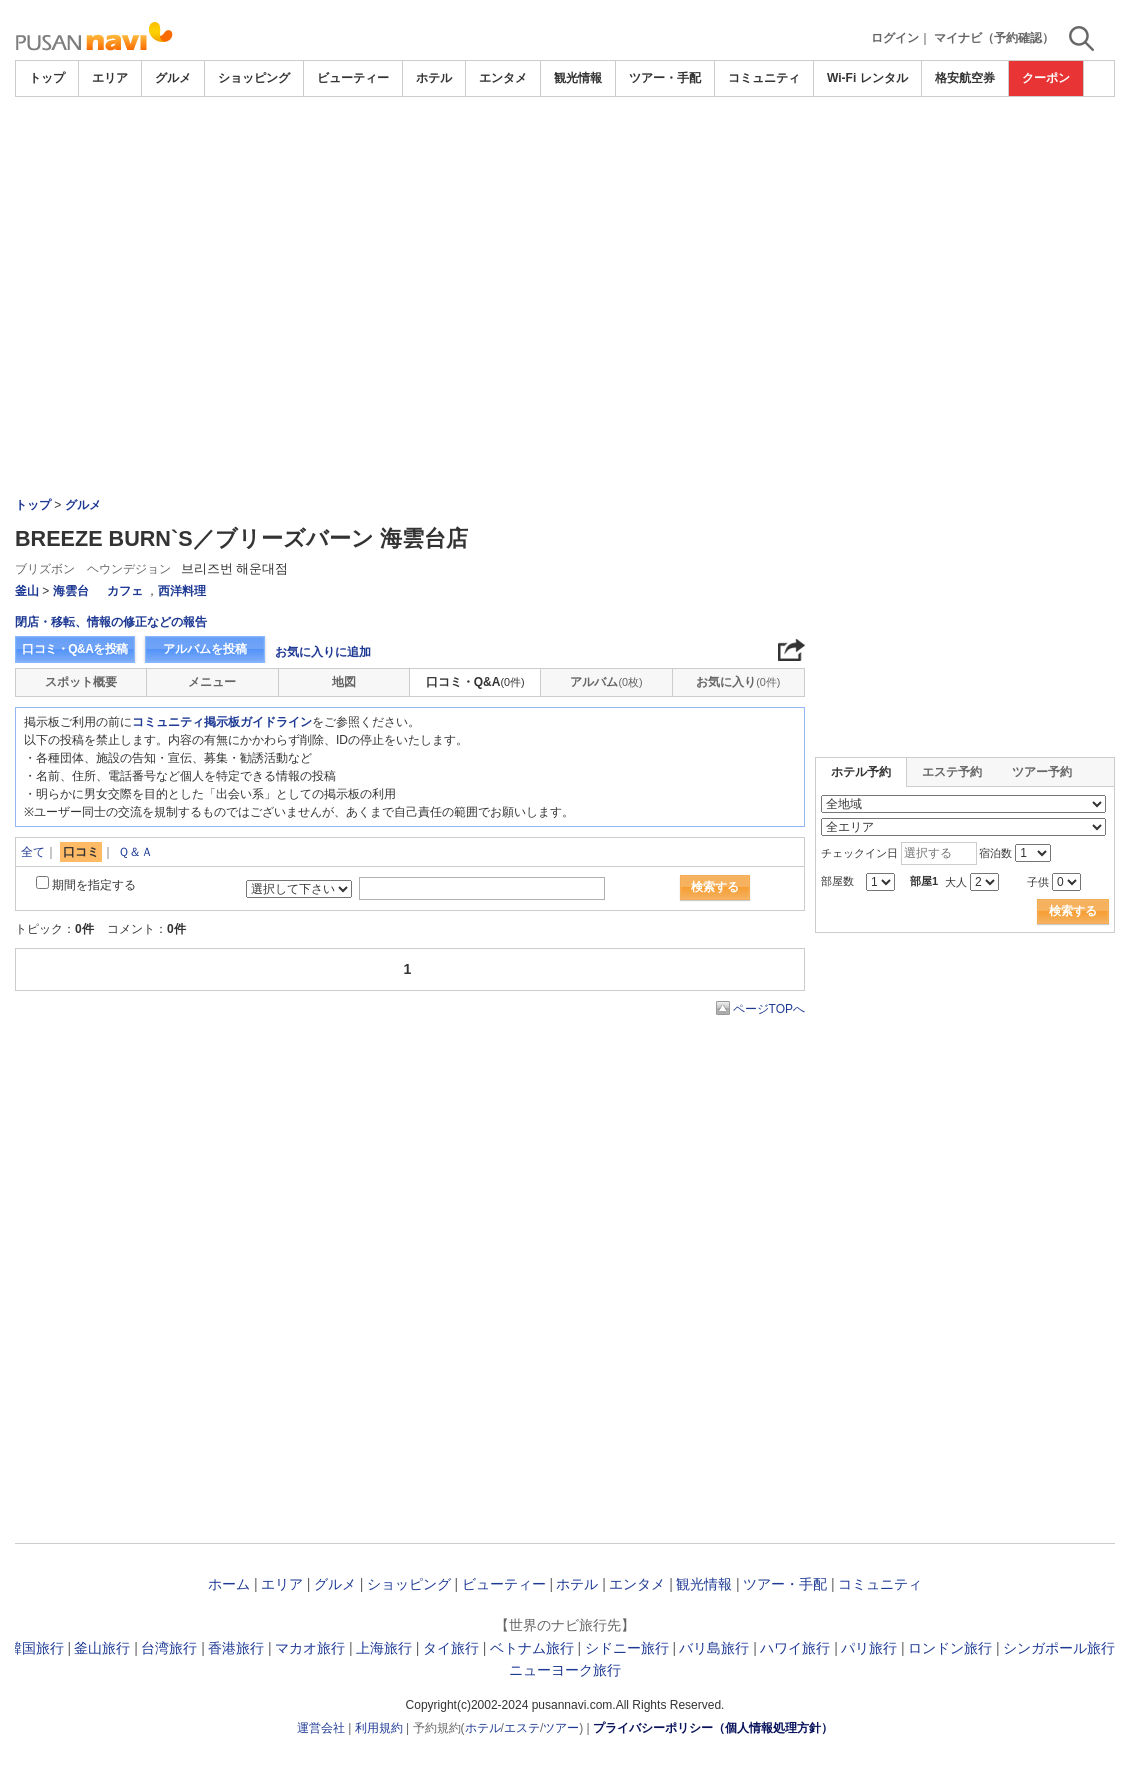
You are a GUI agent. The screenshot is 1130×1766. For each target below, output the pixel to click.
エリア (110, 78)
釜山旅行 (102, 1648)
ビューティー (353, 78)
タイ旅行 (451, 1648)
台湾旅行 (169, 1648)
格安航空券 (965, 78)
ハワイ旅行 (795, 1648)
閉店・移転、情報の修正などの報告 (111, 622)
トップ (47, 78)
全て (33, 852)
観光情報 (578, 78)
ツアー (561, 1728)
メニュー (212, 682)
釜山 (27, 591)
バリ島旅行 (714, 1648)
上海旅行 (384, 1648)
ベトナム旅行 (532, 1648)
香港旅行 (236, 1648)
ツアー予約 (1042, 772)
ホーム (229, 1584)
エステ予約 (952, 772)
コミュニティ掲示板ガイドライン (222, 722)
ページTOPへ (769, 1009)
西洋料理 (182, 591)
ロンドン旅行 (950, 1648)
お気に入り (738, 682)
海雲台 (71, 591)
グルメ (173, 78)
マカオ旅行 (310, 1648)
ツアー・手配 (665, 78)
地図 (344, 682)
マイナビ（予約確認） (994, 38)
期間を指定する (94, 885)
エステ (522, 1728)
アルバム (606, 682)
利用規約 (379, 1728)
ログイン (895, 38)
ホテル (434, 78)
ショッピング (254, 78)
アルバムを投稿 (205, 649)
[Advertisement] (565, 152)
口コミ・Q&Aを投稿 (75, 649)
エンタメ (503, 78)
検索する (715, 887)
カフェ (125, 591)
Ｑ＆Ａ (135, 852)
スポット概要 (81, 682)
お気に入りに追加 (323, 652)
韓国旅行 (36, 1648)
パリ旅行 (869, 1648)
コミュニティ (764, 78)
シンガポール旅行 (1059, 1648)
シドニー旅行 (627, 1648)
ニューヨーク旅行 (565, 1670)
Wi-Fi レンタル (867, 78)
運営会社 (321, 1728)
